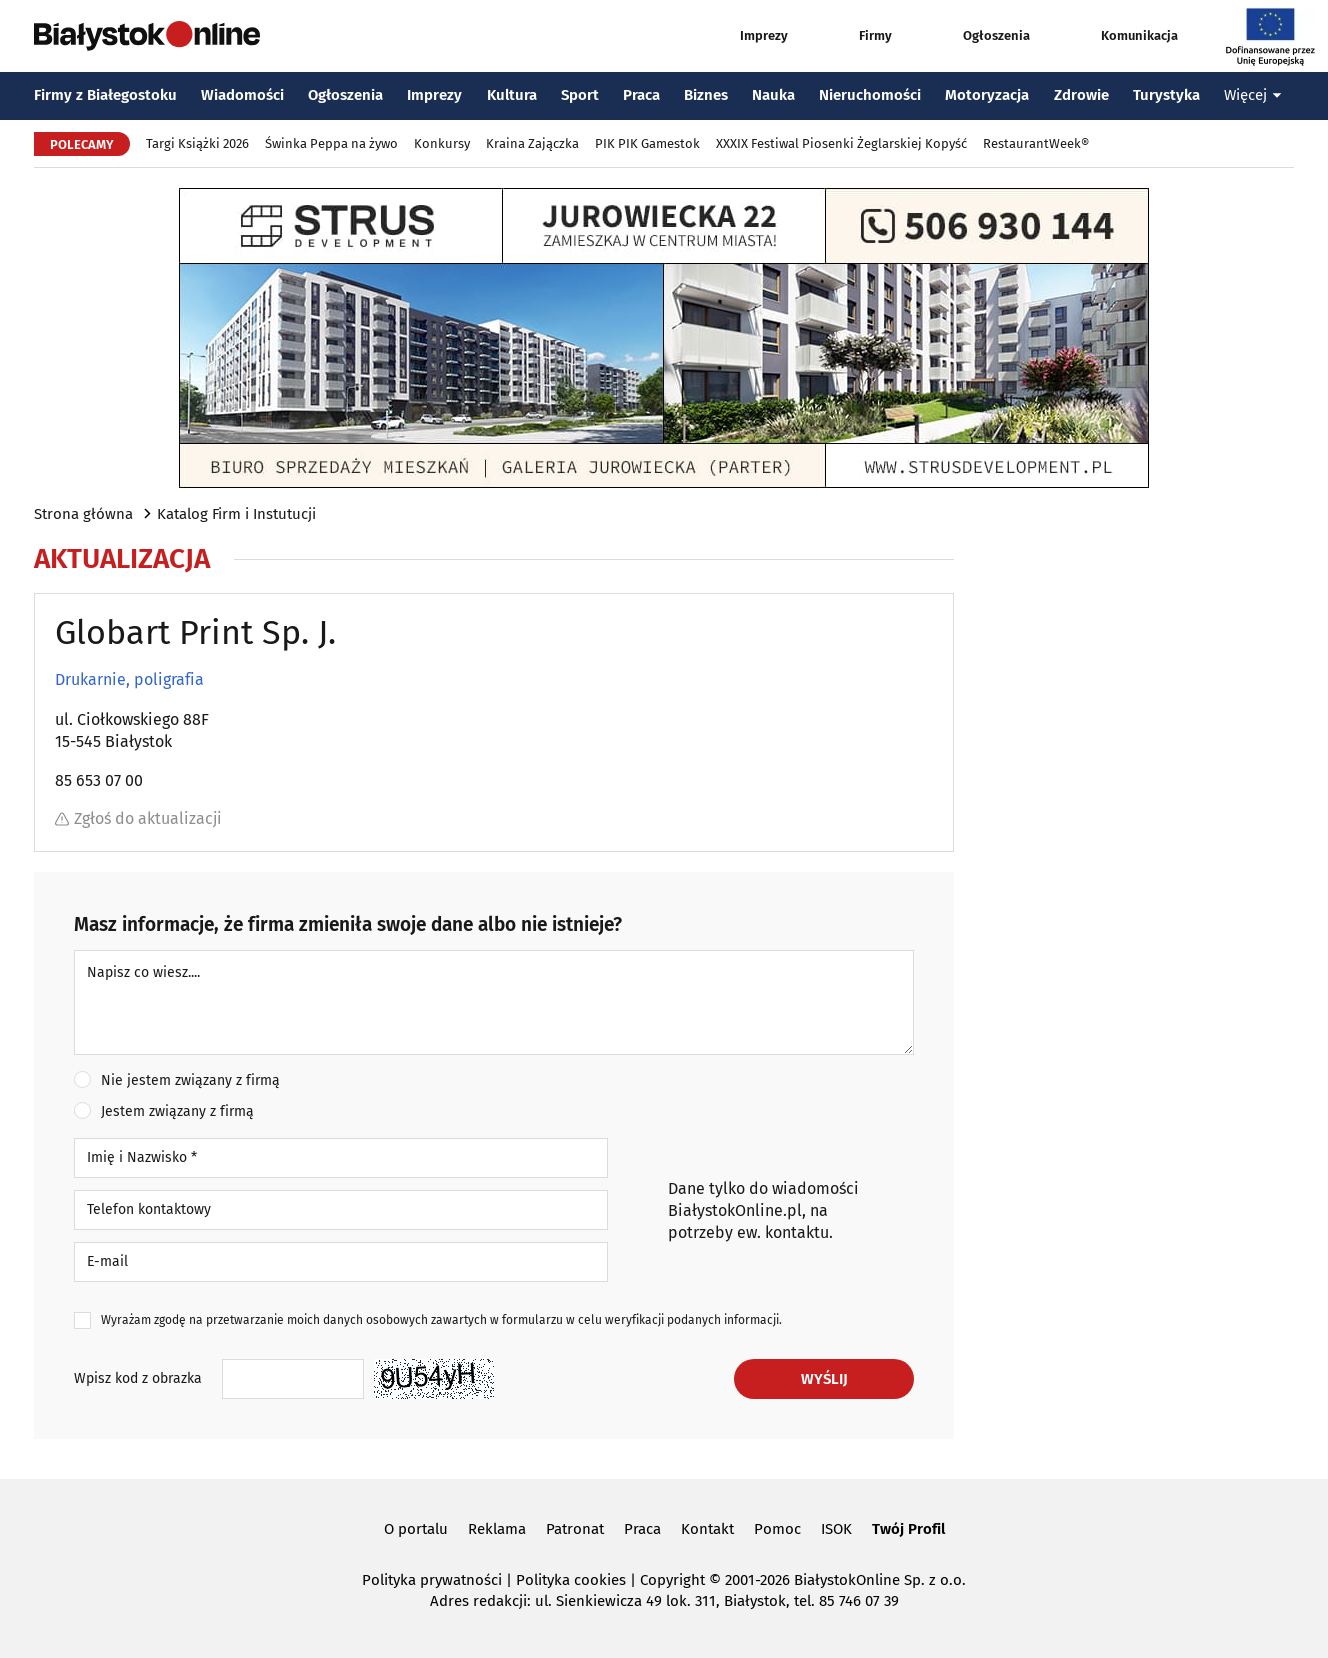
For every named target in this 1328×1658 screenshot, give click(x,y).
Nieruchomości (870, 95)
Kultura (512, 95)
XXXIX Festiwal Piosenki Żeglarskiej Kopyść (841, 143)
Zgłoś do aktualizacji (138, 818)
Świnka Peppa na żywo (331, 143)
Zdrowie (1081, 95)
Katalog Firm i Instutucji (236, 514)
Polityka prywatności (432, 1580)
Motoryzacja (987, 95)
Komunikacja (1120, 36)
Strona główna (83, 514)
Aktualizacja (122, 559)
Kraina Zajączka (532, 143)
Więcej (1253, 95)
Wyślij (824, 1379)
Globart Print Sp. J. (195, 632)
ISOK (836, 1529)
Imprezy (745, 36)
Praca (641, 95)
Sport (580, 95)
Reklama (497, 1529)
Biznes (706, 95)
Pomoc (777, 1529)
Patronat (575, 1529)
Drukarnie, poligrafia (129, 680)
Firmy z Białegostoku (105, 95)
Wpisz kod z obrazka (138, 1378)
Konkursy (442, 143)
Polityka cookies (571, 1580)
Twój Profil (908, 1529)
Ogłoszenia (977, 36)
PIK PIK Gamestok (647, 143)
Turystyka (1166, 95)
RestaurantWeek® (1036, 143)
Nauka (773, 95)
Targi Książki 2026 (197, 143)
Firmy (856, 36)
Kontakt (707, 1529)
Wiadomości (242, 95)
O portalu (416, 1529)
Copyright (672, 1580)
